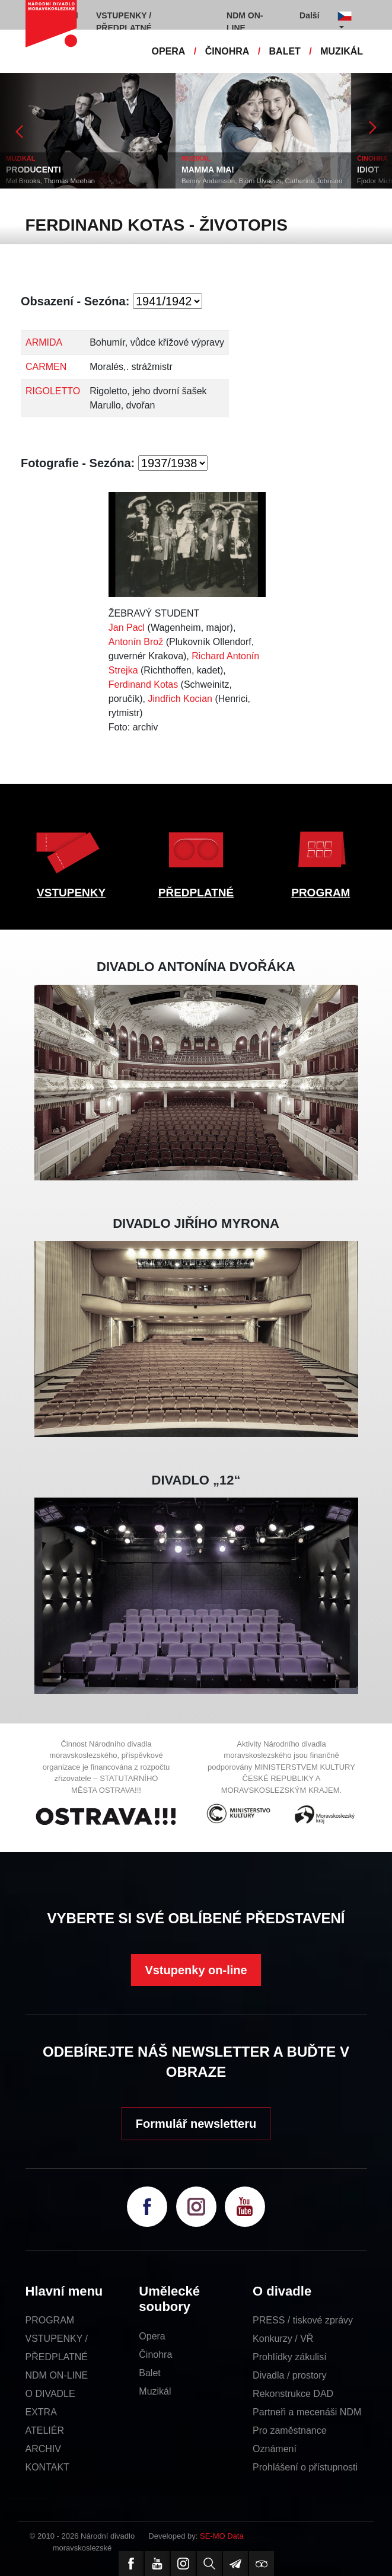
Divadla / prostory (290, 2375)
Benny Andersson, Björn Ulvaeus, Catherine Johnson (261, 180)
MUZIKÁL (341, 51)
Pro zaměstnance (290, 2430)
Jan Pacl (127, 628)
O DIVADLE (50, 2394)
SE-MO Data (222, 2536)
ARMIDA (44, 342)
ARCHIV (43, 2449)
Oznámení (275, 2449)
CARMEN (46, 367)
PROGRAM (320, 892)
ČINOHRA (227, 51)
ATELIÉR (45, 2430)
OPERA (169, 51)
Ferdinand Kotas (143, 684)
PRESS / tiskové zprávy (303, 2320)
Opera (152, 2336)
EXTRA (41, 2412)
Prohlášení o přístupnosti (305, 2467)
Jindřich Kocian (180, 699)
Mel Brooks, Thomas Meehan (50, 180)
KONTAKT (47, 2467)
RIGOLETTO (53, 391)
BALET (285, 51)
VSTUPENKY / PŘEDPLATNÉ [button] (124, 22)
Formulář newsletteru (196, 2123)
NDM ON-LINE (57, 2375)
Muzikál (155, 2391)
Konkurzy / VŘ (283, 2339)
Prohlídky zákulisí (290, 2357)
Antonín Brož (136, 642)
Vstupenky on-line (196, 1970)
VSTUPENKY (71, 892)
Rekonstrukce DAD (293, 2394)
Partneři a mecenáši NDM (307, 2412)
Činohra (155, 2355)
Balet (149, 2373)
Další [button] (309, 15)
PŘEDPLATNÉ (196, 892)
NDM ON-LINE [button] (245, 22)
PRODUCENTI (33, 169)
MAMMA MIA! (207, 169)
